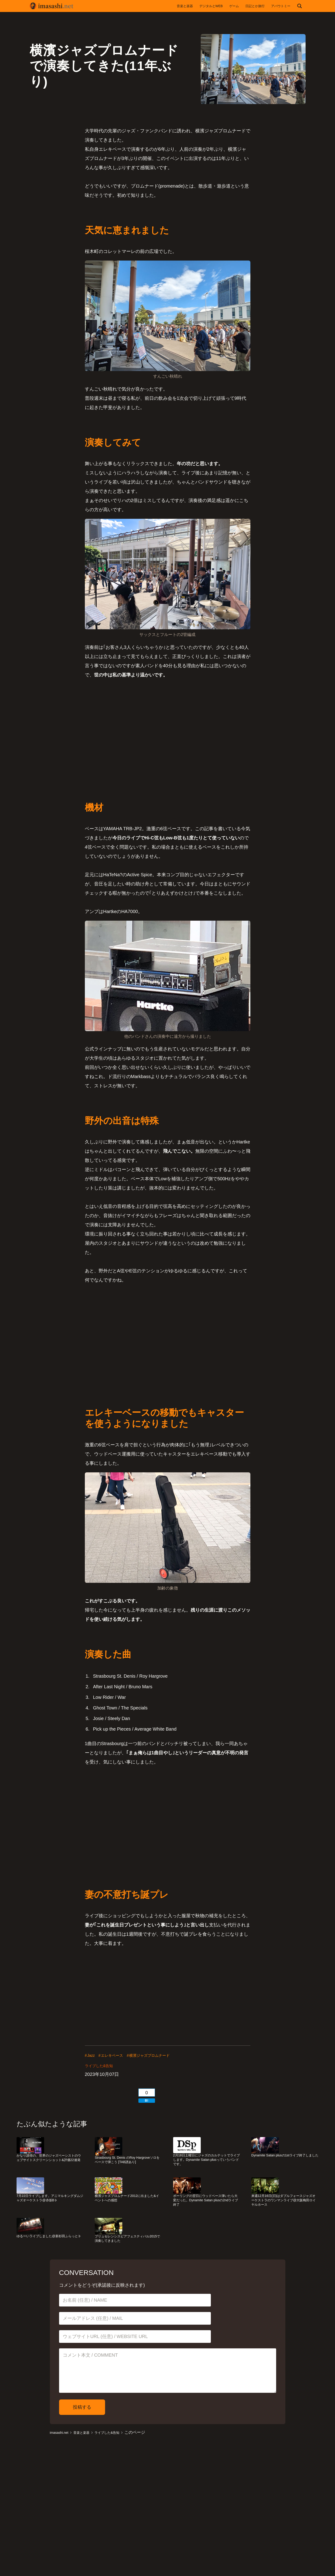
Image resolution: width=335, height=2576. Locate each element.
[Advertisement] (167, 728)
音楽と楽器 (88, 2540)
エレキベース (118, 2056)
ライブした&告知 (102, 2068)
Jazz (92, 2056)
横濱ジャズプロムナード (165, 2056)
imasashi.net (61, 2540)
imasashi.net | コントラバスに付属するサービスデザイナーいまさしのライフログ (55, 6)
